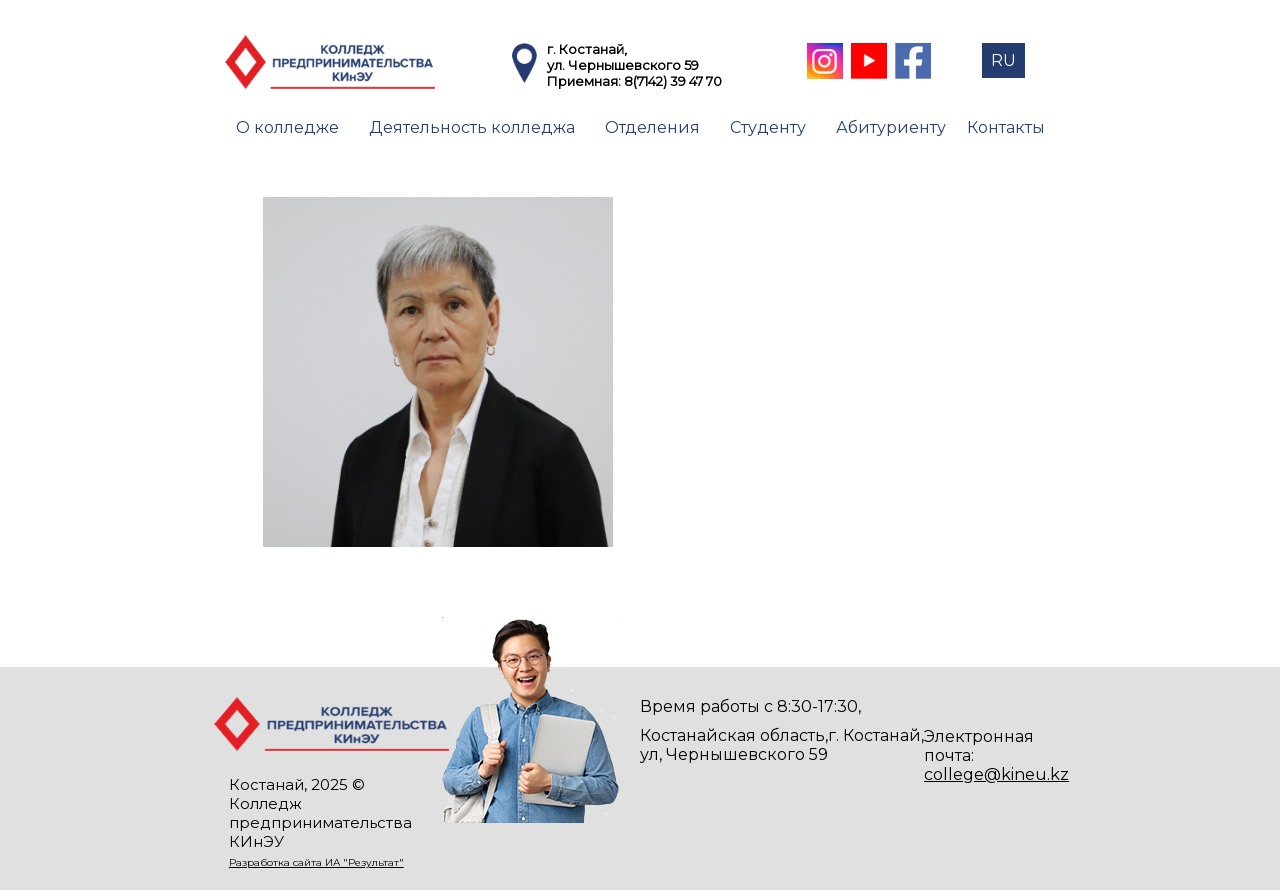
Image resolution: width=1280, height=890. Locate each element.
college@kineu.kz (996, 774)
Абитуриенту (891, 127)
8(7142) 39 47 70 (673, 81)
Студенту (768, 127)
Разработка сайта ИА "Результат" (316, 862)
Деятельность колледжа (472, 127)
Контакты (1006, 127)
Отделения (652, 127)
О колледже (287, 127)
